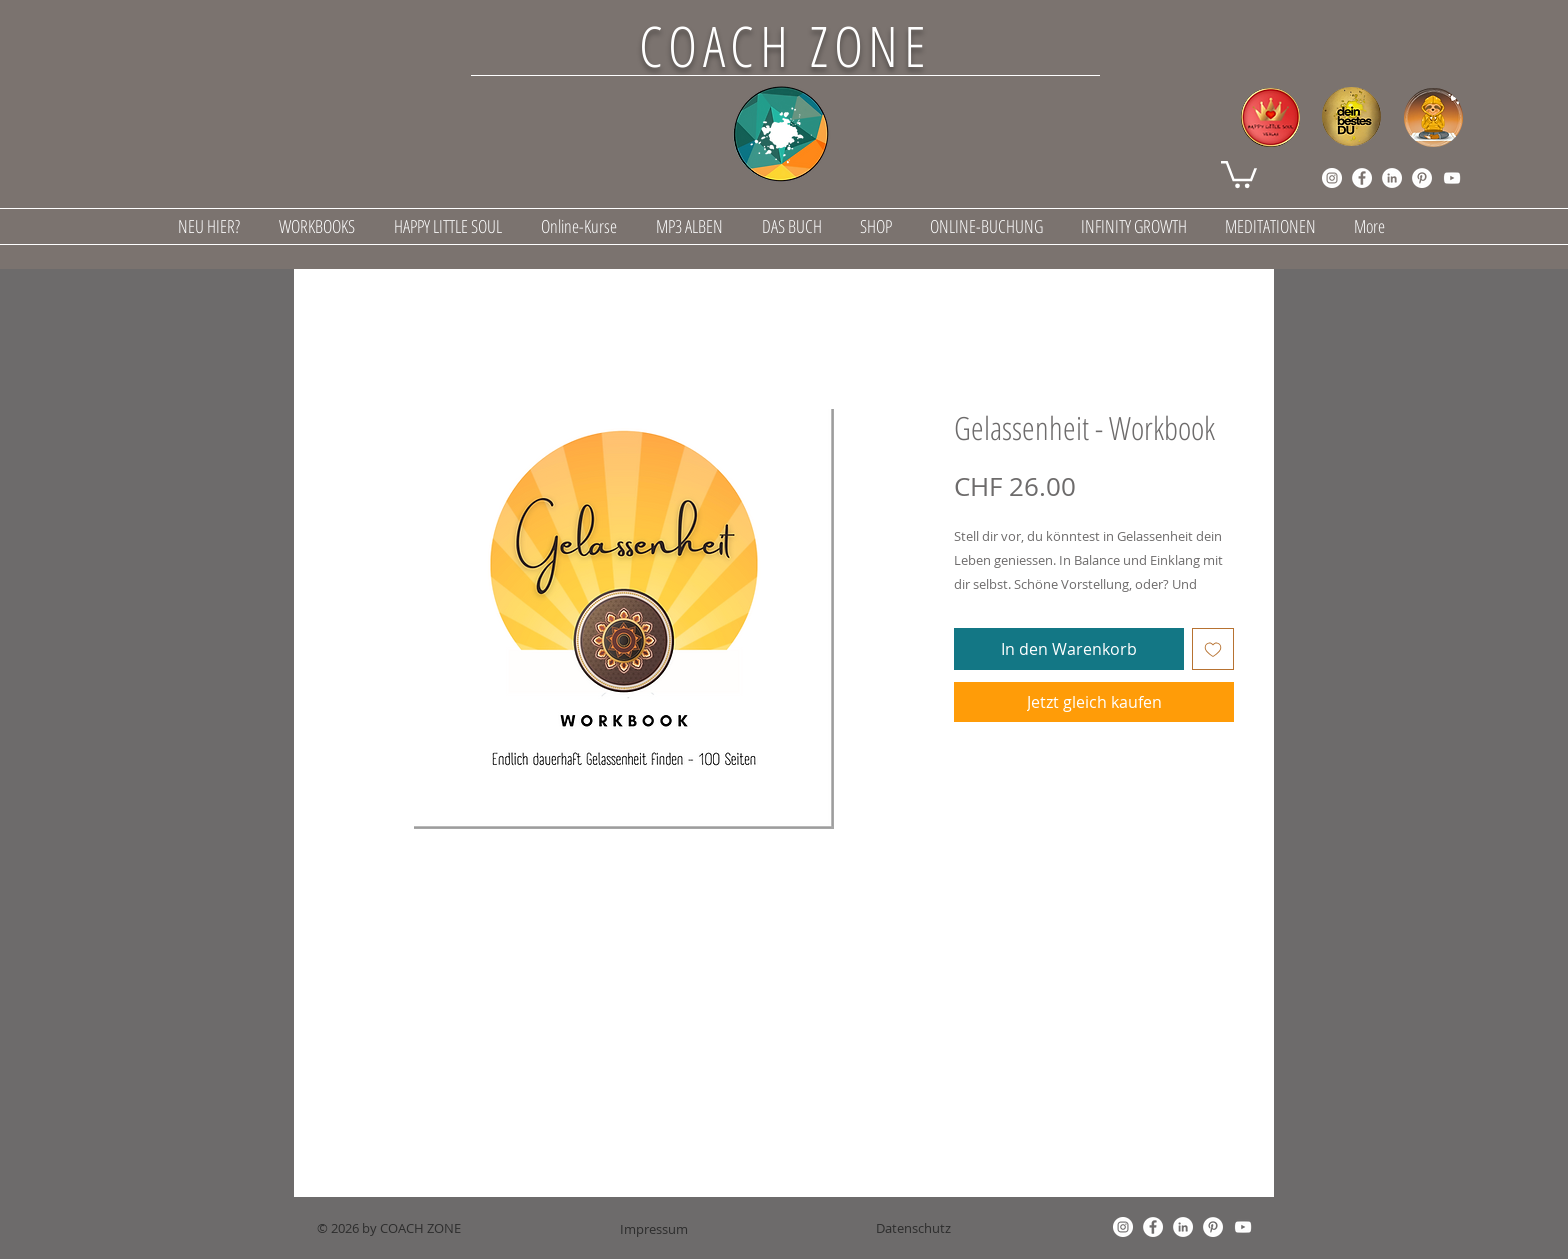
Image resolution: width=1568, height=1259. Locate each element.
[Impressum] (654, 1229)
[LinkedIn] (1392, 178)
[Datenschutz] (913, 1228)
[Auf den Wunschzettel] (1213, 649)
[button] (1239, 173)
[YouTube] (1452, 178)
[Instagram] (1332, 178)
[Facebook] (1362, 178)
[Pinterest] (1422, 178)
